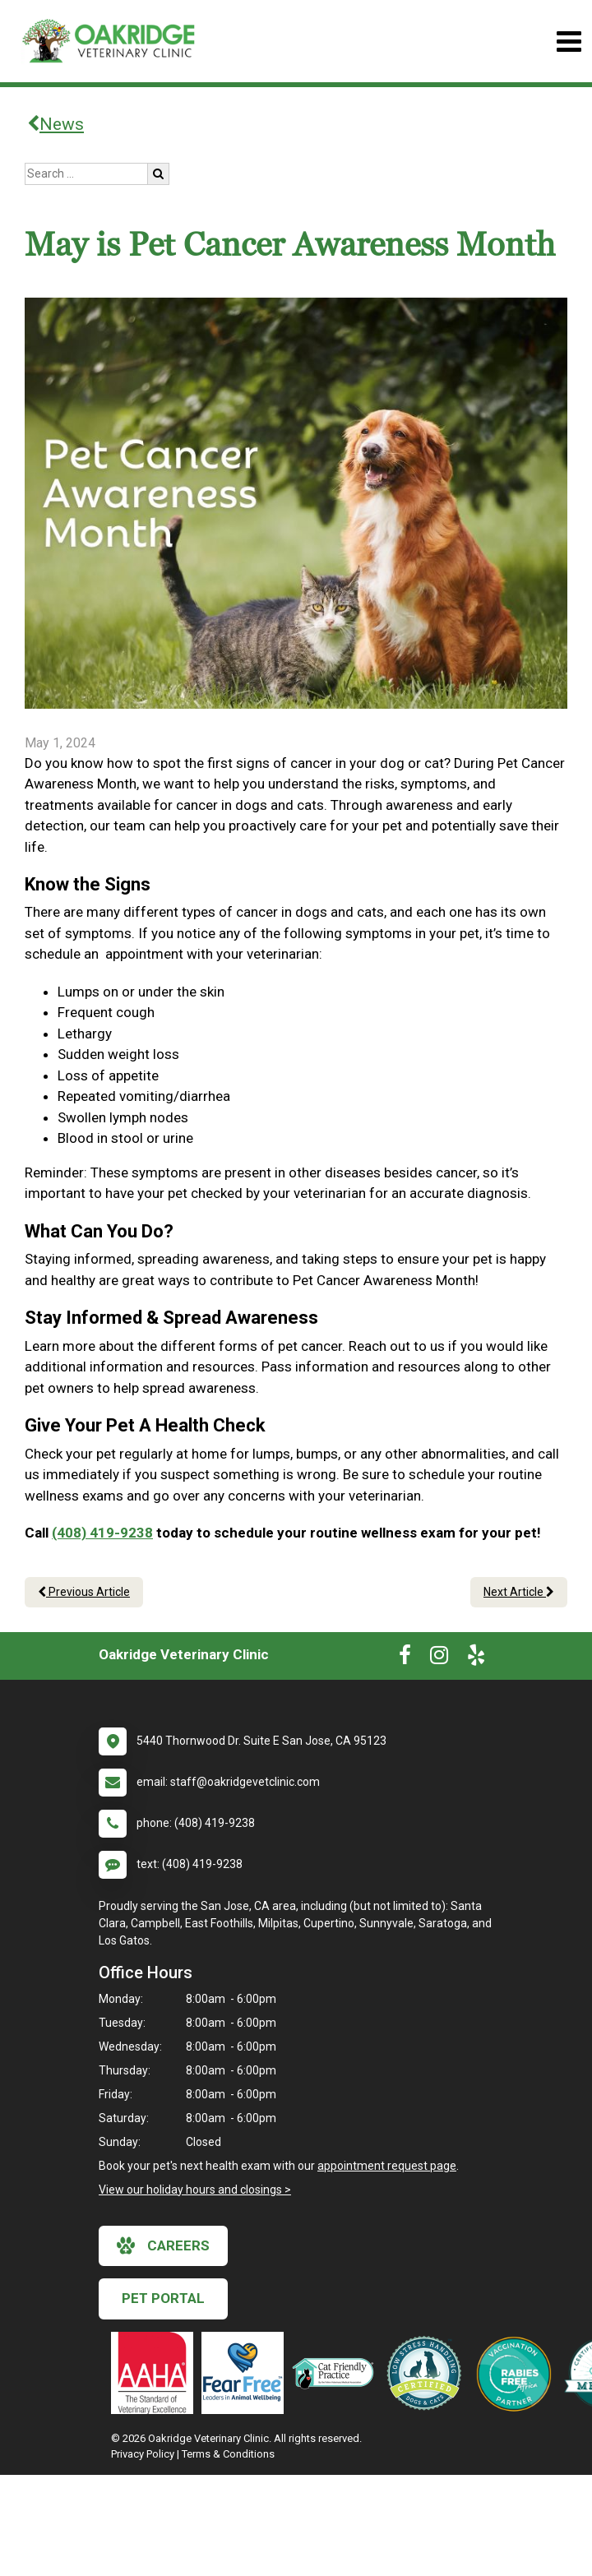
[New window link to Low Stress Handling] (427, 2373)
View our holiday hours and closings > (195, 2189)
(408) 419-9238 (102, 1532)
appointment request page (386, 2165)
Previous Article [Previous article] (84, 1591)
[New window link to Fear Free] (246, 2373)
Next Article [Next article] (518, 1591)
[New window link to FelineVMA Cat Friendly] (337, 2373)
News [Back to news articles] (55, 124)
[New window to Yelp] (476, 1658)
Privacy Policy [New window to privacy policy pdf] (142, 2454)
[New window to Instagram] (439, 1658)
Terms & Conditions (228, 2454)
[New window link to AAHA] (156, 2373)
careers (163, 2245)
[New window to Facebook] (405, 1658)
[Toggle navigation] (568, 41)
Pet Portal (163, 2298)
